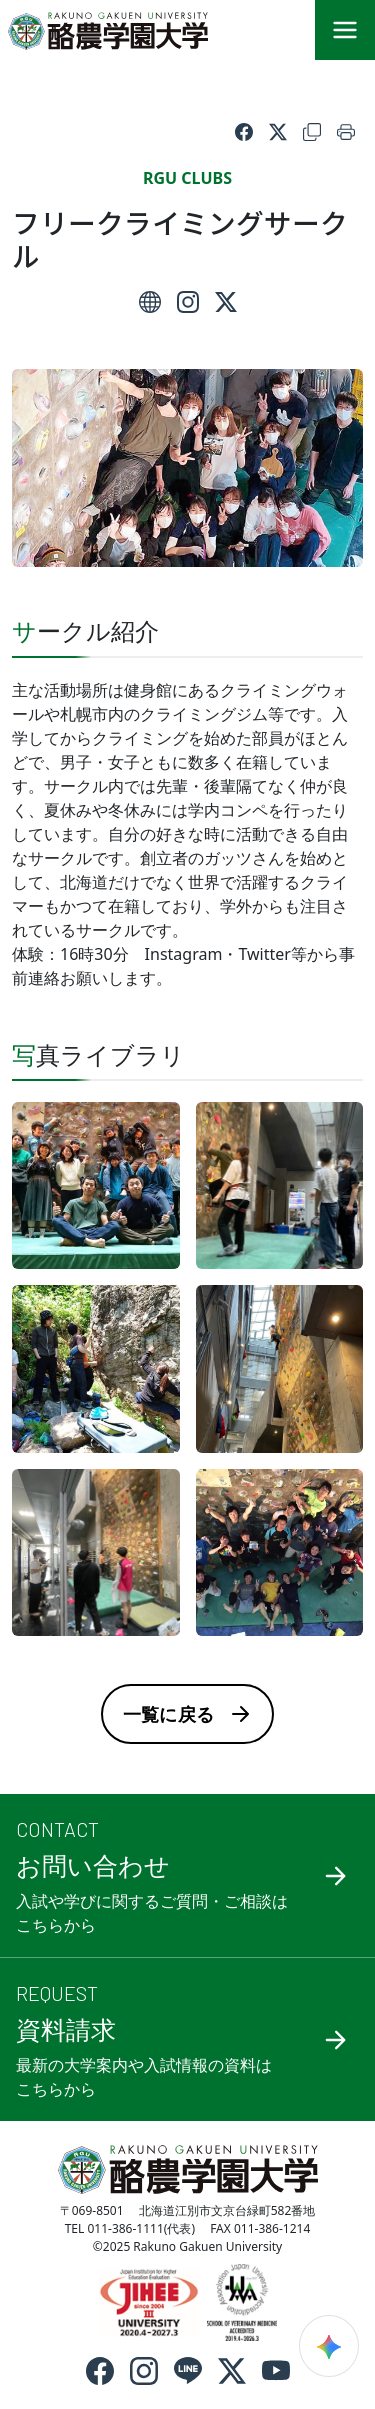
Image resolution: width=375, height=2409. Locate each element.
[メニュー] (345, 30)
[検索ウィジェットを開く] (329, 2346)
